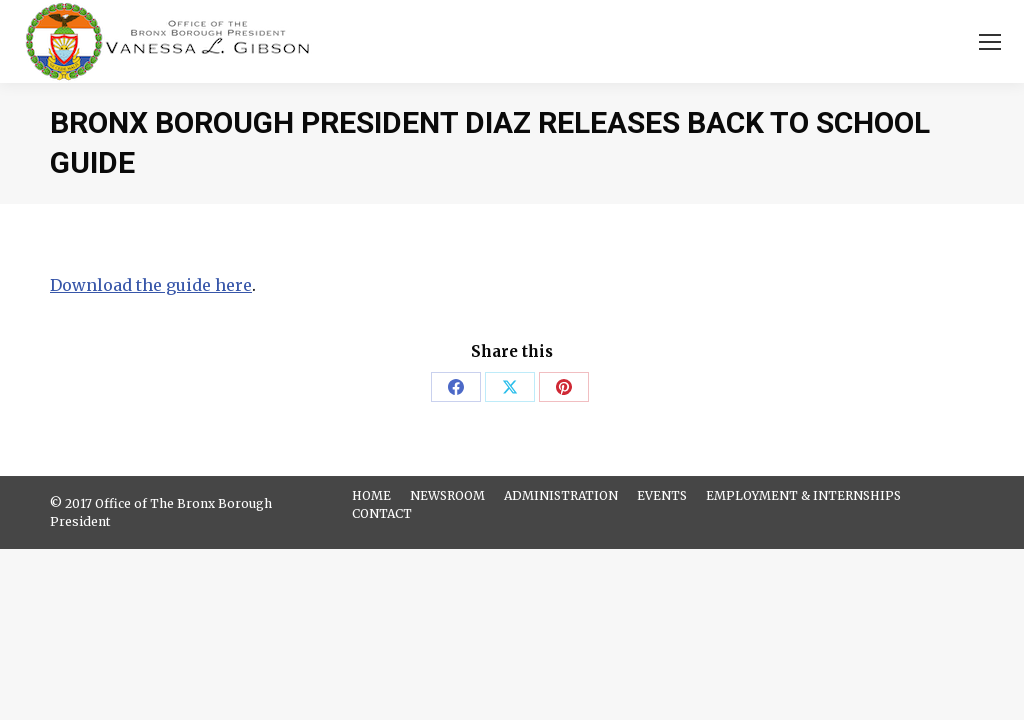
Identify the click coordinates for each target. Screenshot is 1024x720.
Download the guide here (151, 285)
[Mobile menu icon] (990, 42)
